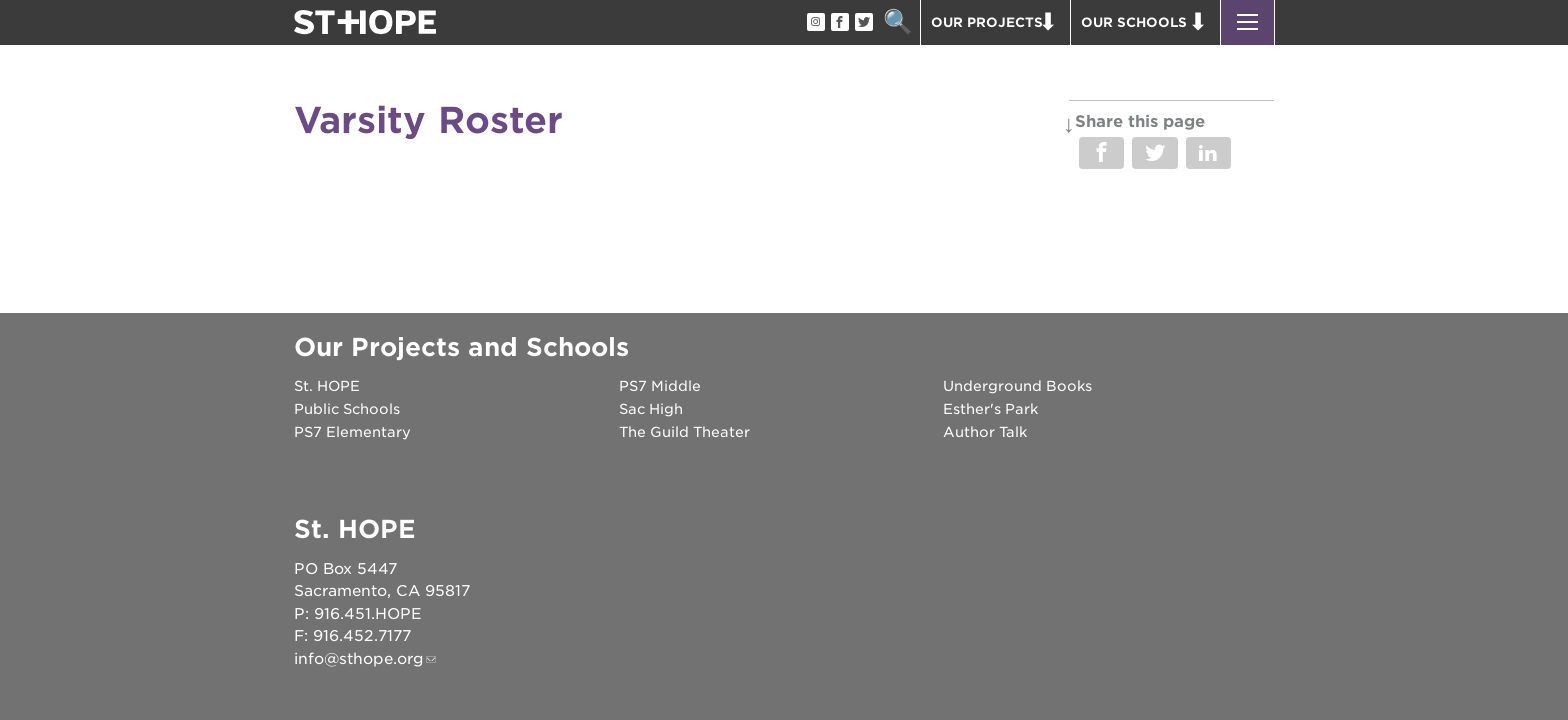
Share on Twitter (1154, 153)
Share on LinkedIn (1208, 153)
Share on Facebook (1101, 153)
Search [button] (897, 22)
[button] (1247, 22)
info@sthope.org (359, 659)
